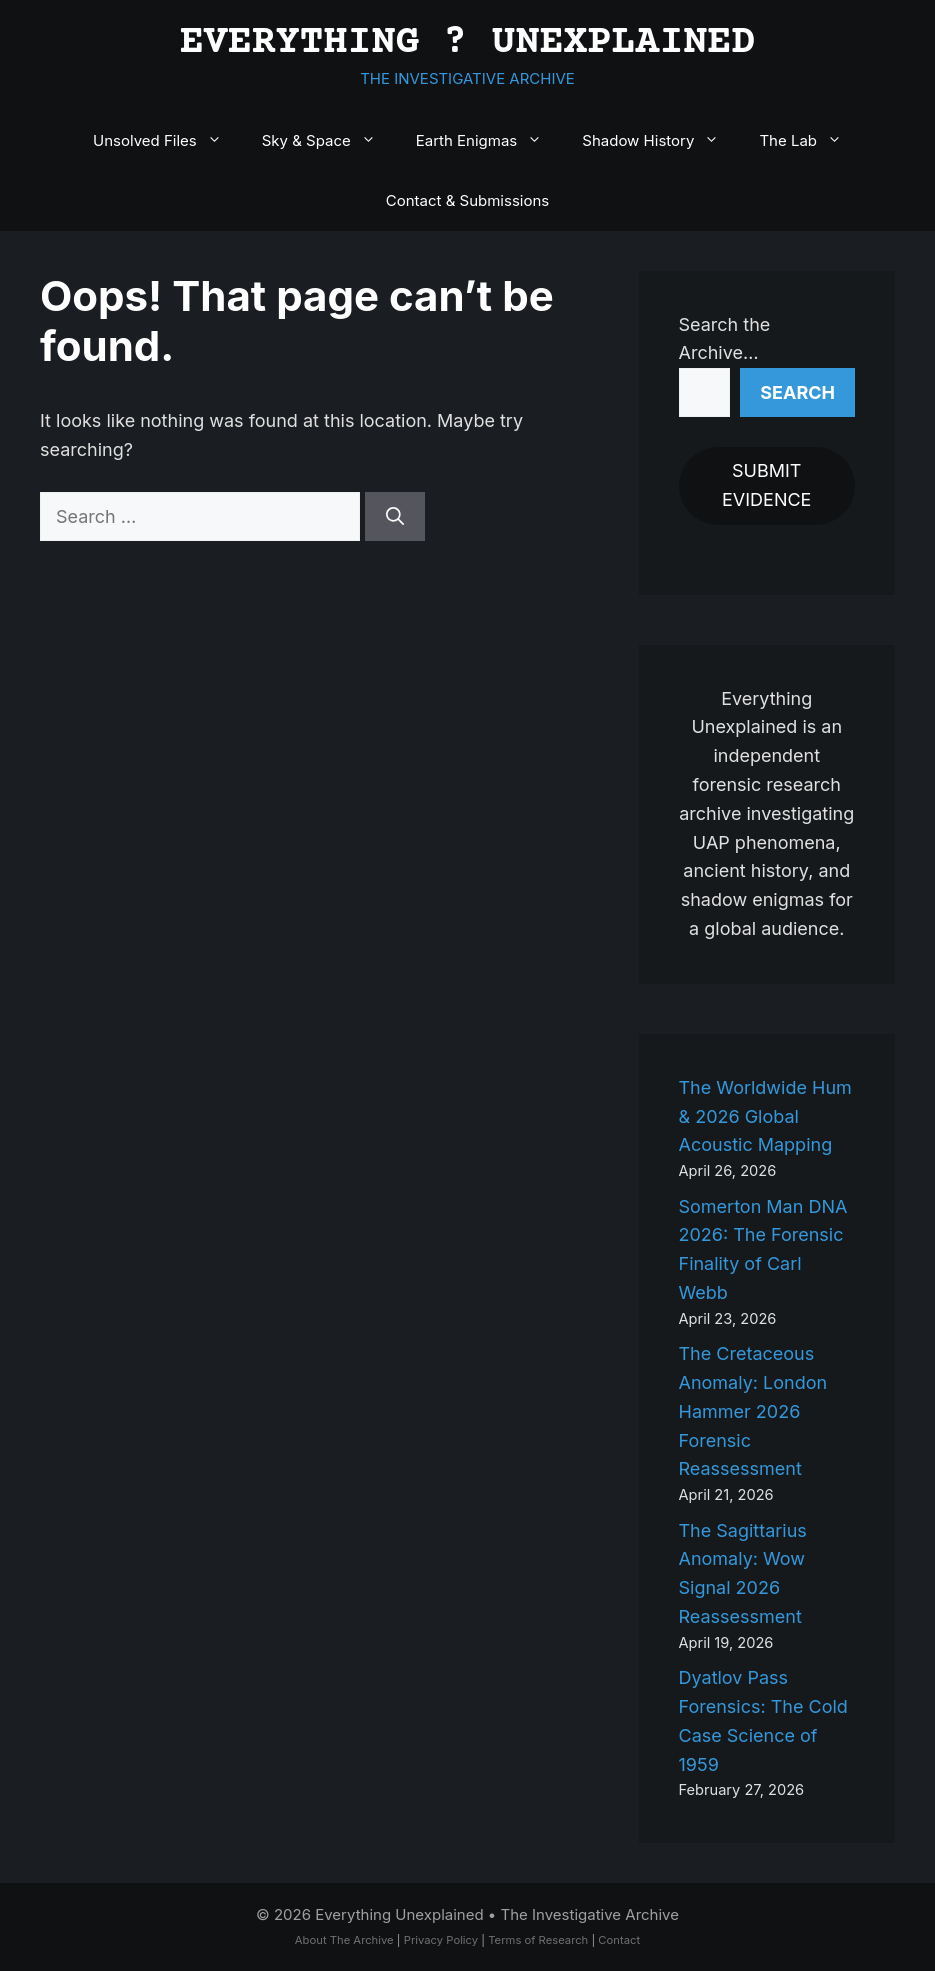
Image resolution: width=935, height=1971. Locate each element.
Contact (619, 1940)
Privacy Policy (441, 1940)
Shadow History (660, 141)
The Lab (810, 141)
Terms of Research (538, 1940)
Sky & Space (329, 141)
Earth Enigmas (489, 141)
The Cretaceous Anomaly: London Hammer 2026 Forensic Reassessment (753, 1411)
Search (797, 392)
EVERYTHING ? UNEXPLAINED (468, 43)
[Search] (395, 516)
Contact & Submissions (467, 200)
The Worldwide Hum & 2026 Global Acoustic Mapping (765, 1116)
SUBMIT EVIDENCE (766, 485)
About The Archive (344, 1940)
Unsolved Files (167, 141)
